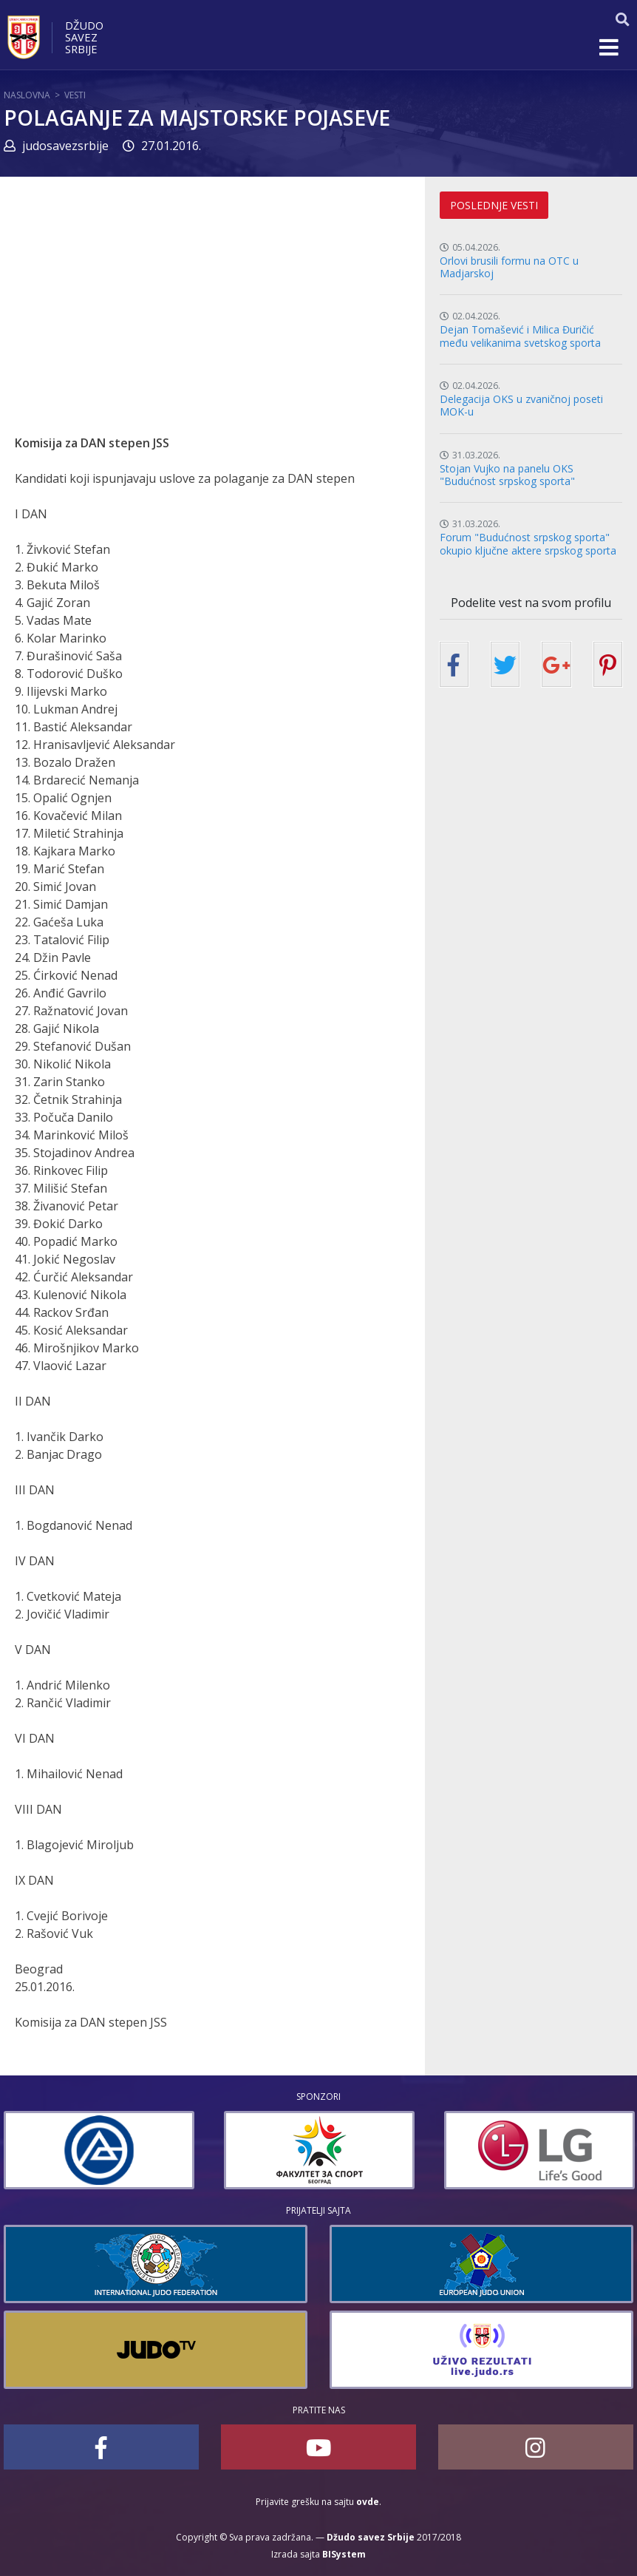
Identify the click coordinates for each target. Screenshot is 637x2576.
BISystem (344, 2554)
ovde (367, 2501)
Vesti (75, 95)
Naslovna (27, 95)
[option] (99, 2150)
